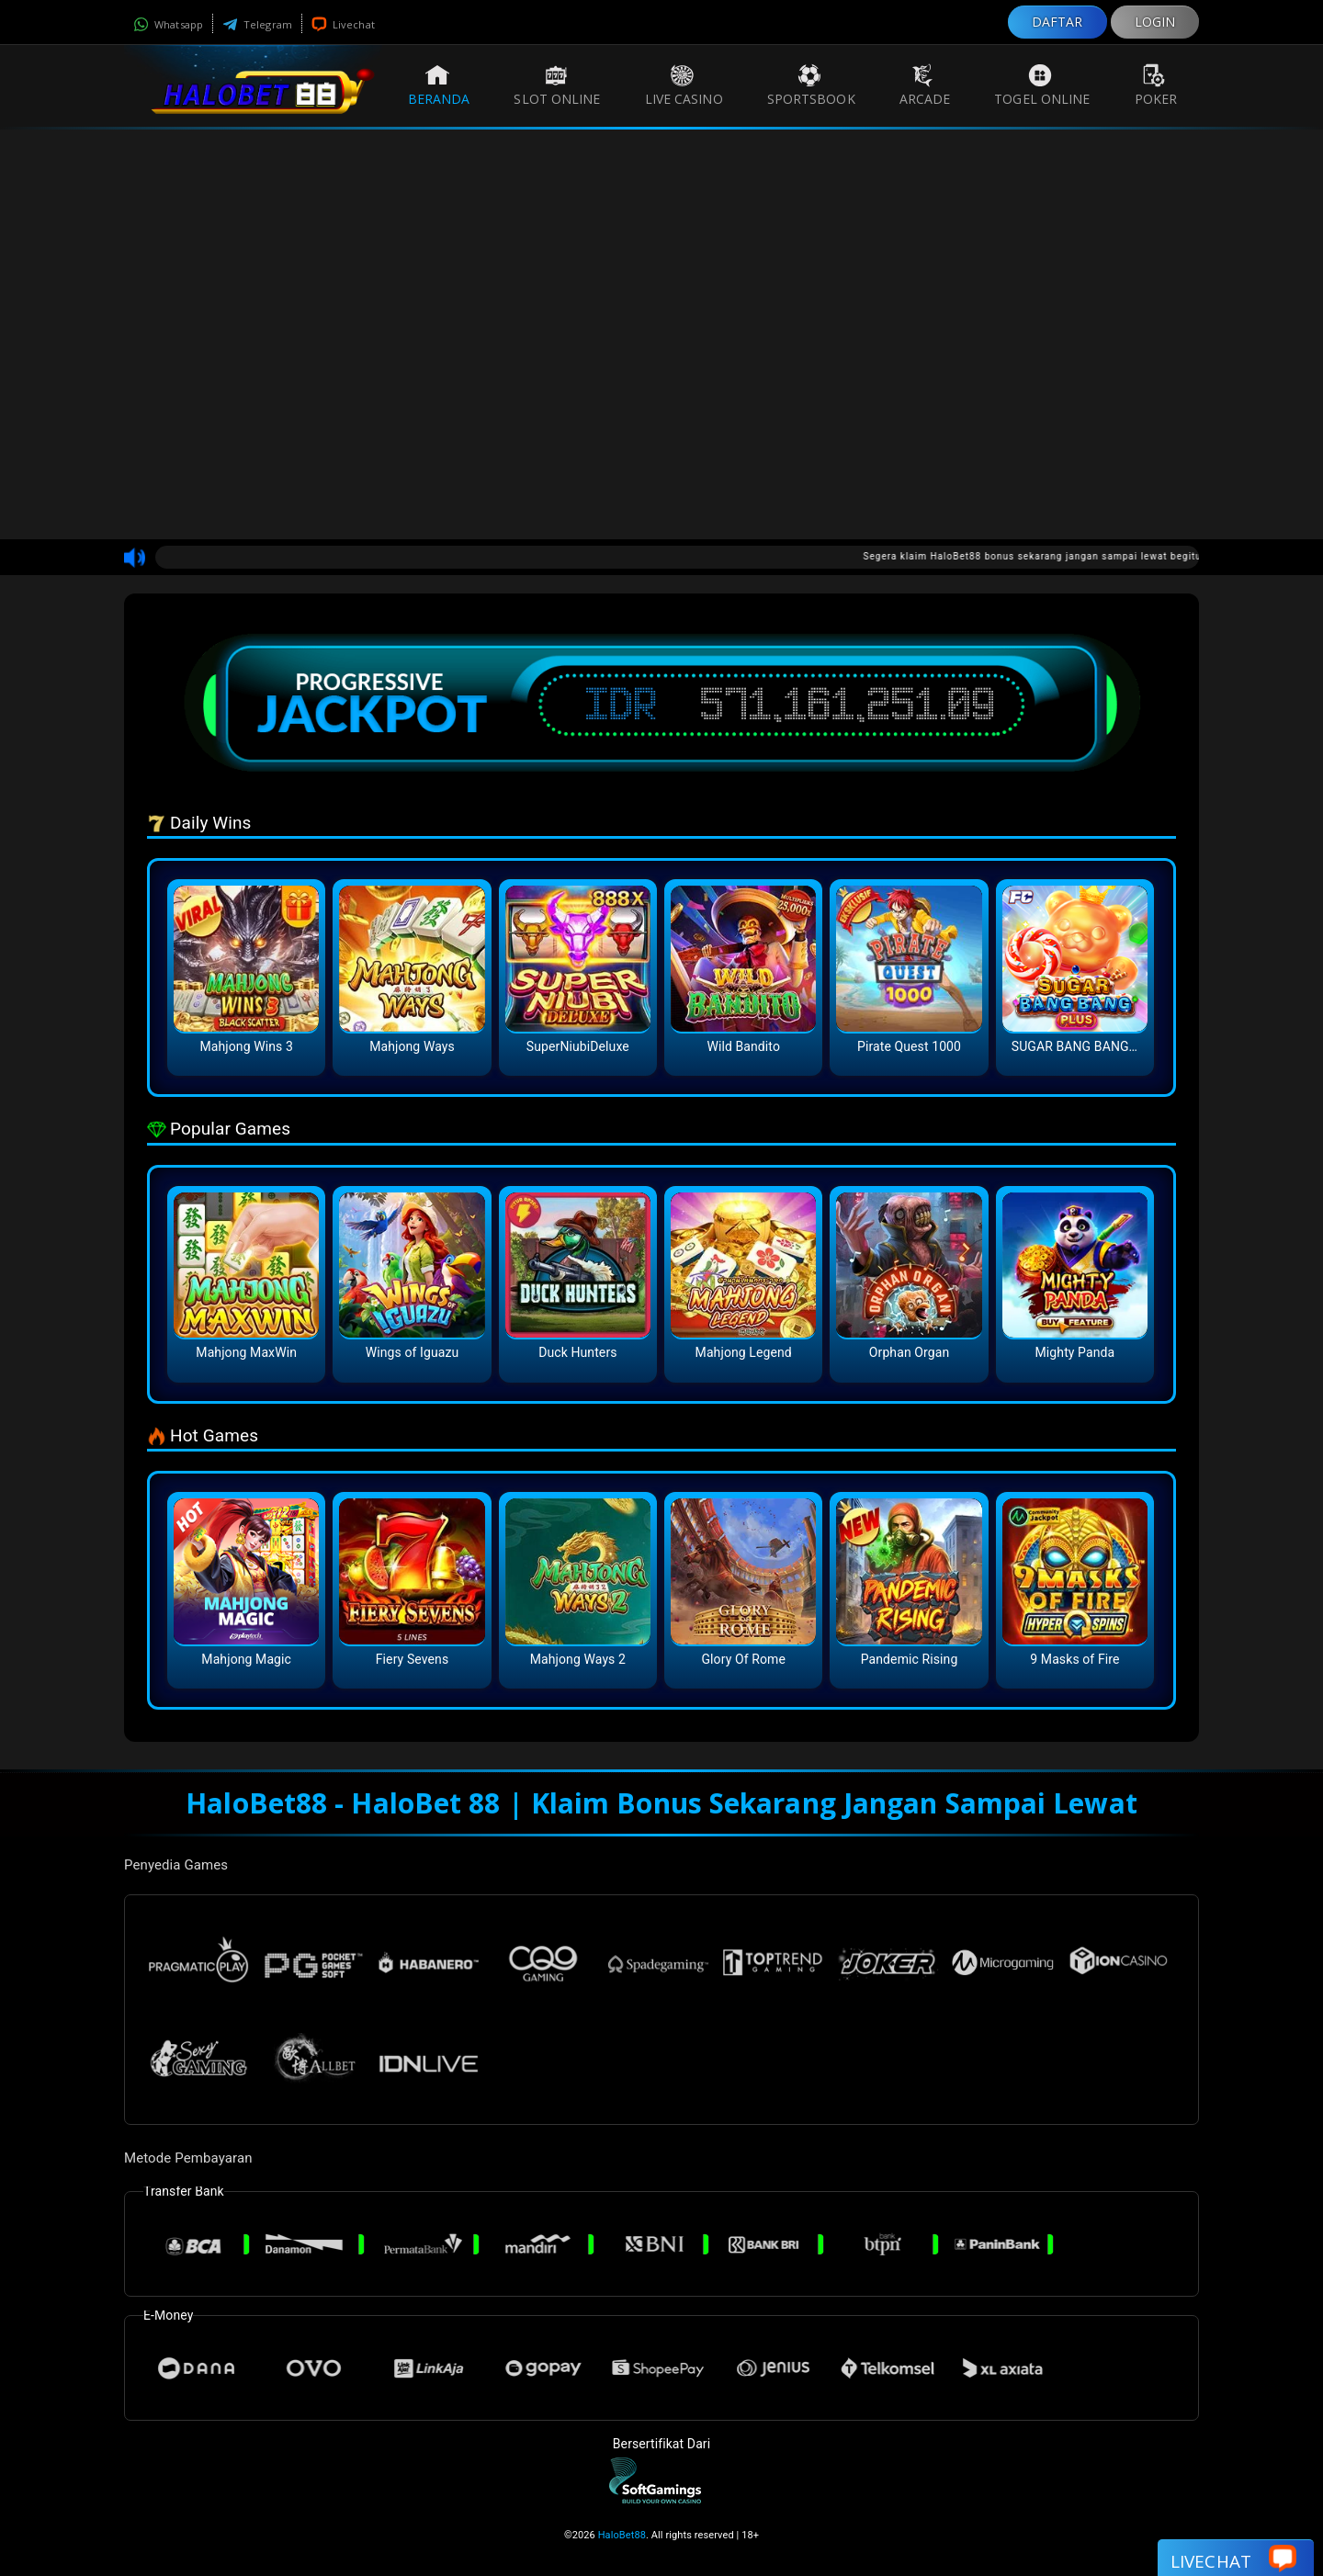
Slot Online (557, 85)
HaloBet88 (622, 2535)
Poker (1156, 85)
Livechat (343, 24)
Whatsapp (168, 24)
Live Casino (684, 85)
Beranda (439, 85)
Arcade (925, 85)
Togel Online (1042, 85)
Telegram (257, 24)
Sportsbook (811, 85)
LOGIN (1155, 21)
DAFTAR (1057, 21)
